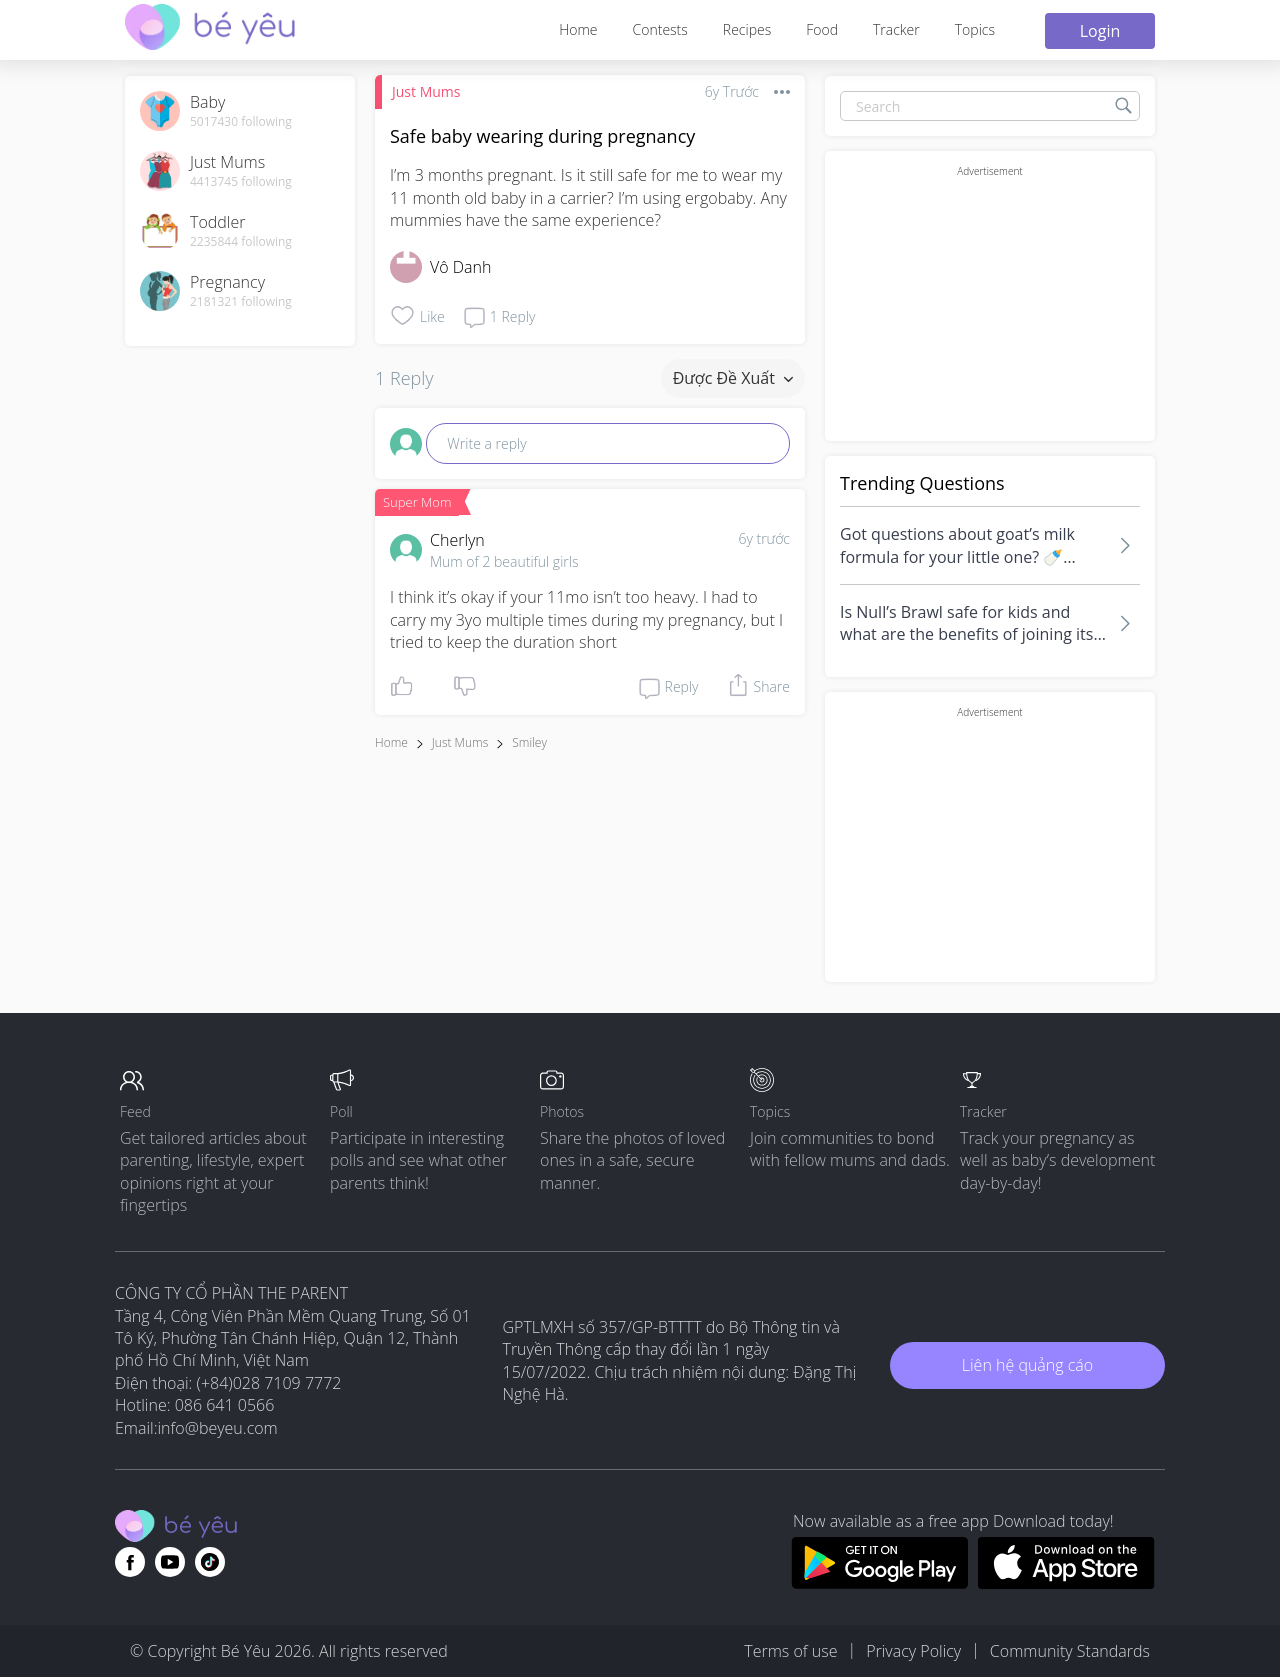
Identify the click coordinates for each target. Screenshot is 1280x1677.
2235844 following (241, 242)
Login (1100, 31)
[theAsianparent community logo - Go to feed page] (210, 29)
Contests (660, 29)
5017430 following (241, 122)
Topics (975, 29)
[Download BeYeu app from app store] (1066, 1583)
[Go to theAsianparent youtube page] (170, 1562)
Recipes (747, 29)
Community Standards (1070, 1651)
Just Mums (426, 91)
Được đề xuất (733, 378)
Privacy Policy (913, 1651)
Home (578, 29)
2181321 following (241, 302)
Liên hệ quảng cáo (1027, 1365)
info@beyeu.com (218, 1428)
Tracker (896, 29)
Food (822, 29)
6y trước (764, 538)
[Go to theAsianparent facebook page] (130, 1562)
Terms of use (790, 1651)
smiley (529, 742)
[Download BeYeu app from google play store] (879, 1583)
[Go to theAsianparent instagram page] (210, 1562)
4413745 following (241, 182)
